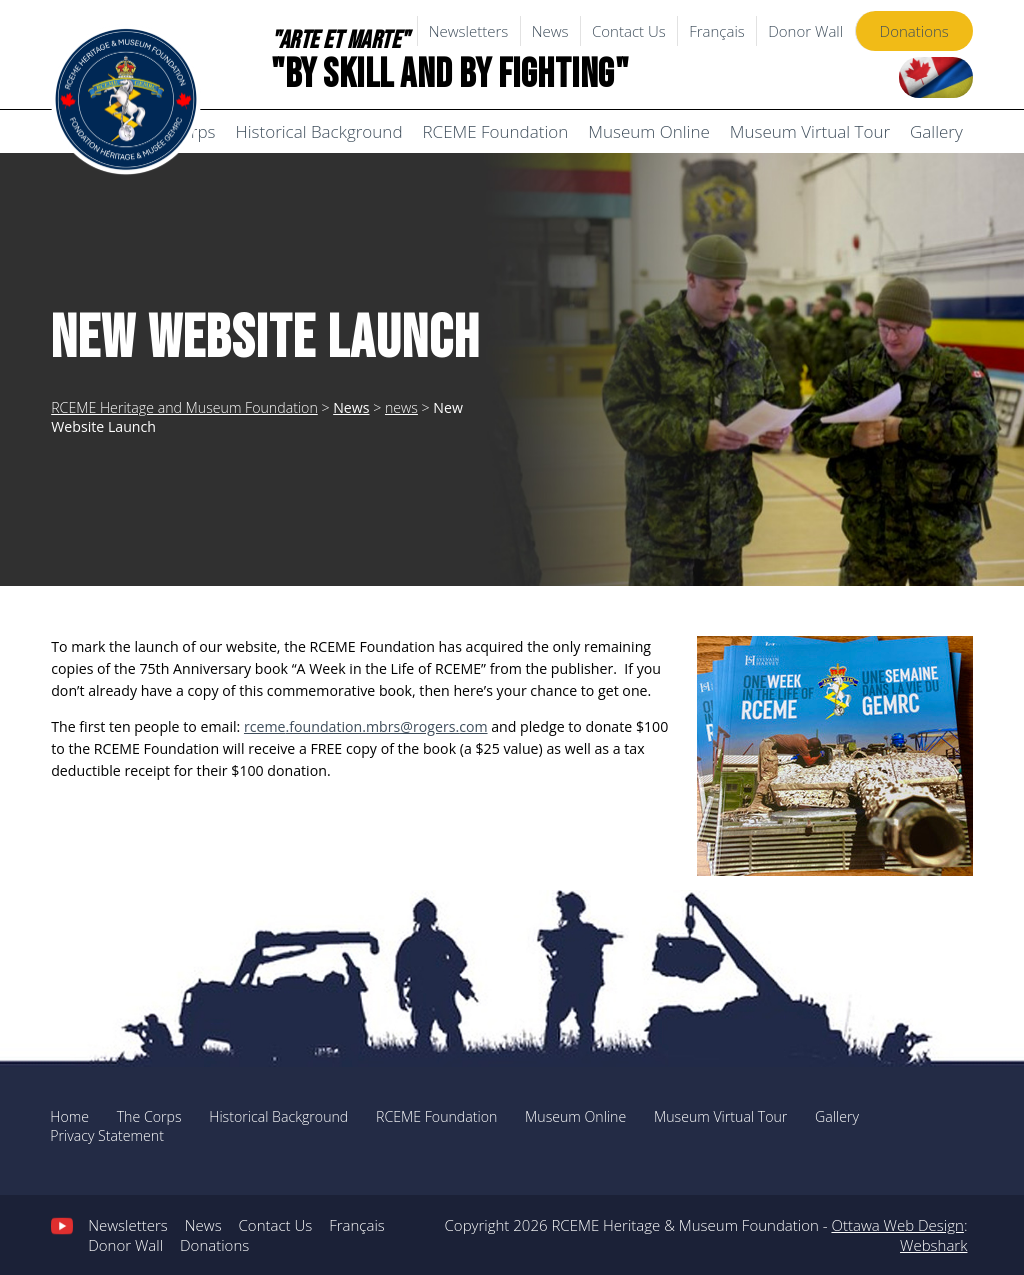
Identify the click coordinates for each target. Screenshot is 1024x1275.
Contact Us (629, 31)
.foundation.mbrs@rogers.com (366, 726)
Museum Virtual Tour (810, 131)
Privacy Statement (107, 1135)
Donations (914, 31)
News (550, 31)
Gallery (936, 131)
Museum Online (649, 131)
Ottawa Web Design (897, 1225)
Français (717, 31)
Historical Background (318, 131)
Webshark (933, 1245)
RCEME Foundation (496, 131)
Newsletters (469, 31)
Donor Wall (805, 31)
